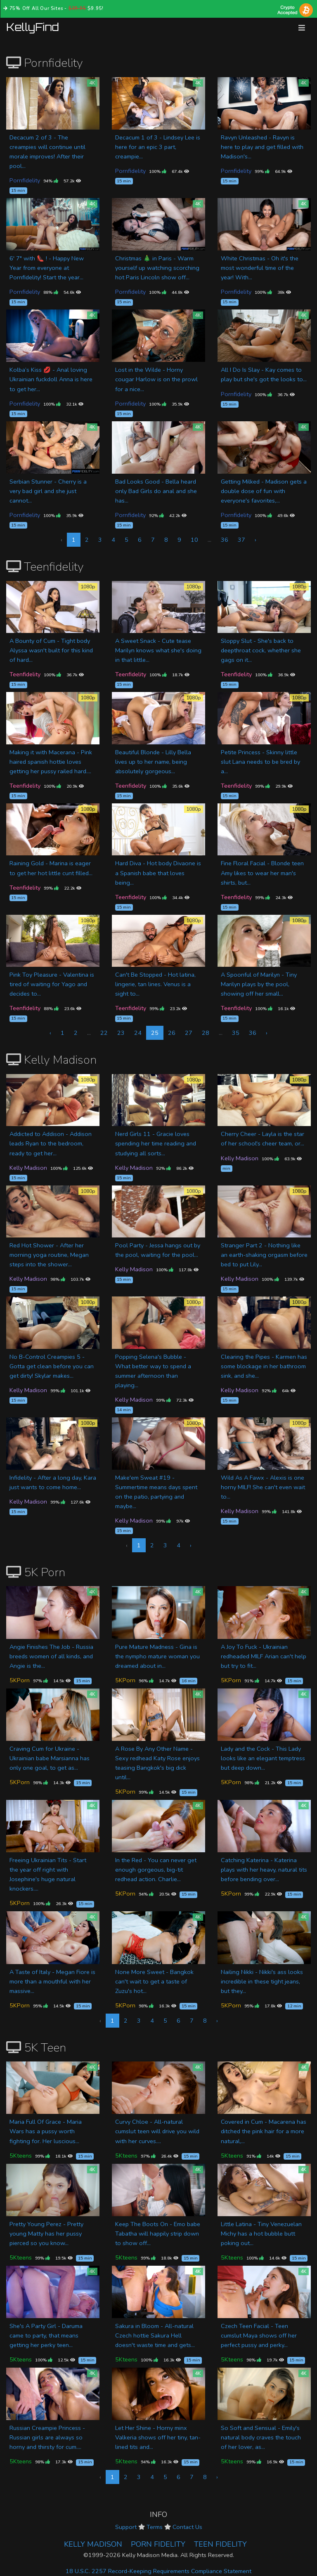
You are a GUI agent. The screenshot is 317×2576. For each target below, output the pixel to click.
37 (241, 540)
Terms (155, 2527)
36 (224, 540)
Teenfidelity (24, 674)
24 (138, 1033)
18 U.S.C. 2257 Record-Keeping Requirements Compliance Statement (158, 2571)
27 (188, 1033)
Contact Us (187, 2527)
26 (171, 1033)
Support (126, 2527)
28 (205, 1033)
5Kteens (20, 2155)
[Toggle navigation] (301, 28)
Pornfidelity (24, 180)
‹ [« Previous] (50, 1033)
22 (104, 1033)
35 (235, 1033)
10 (194, 540)
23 (121, 1033)
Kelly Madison (28, 1168)
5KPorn (19, 1680)
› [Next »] (255, 540)
